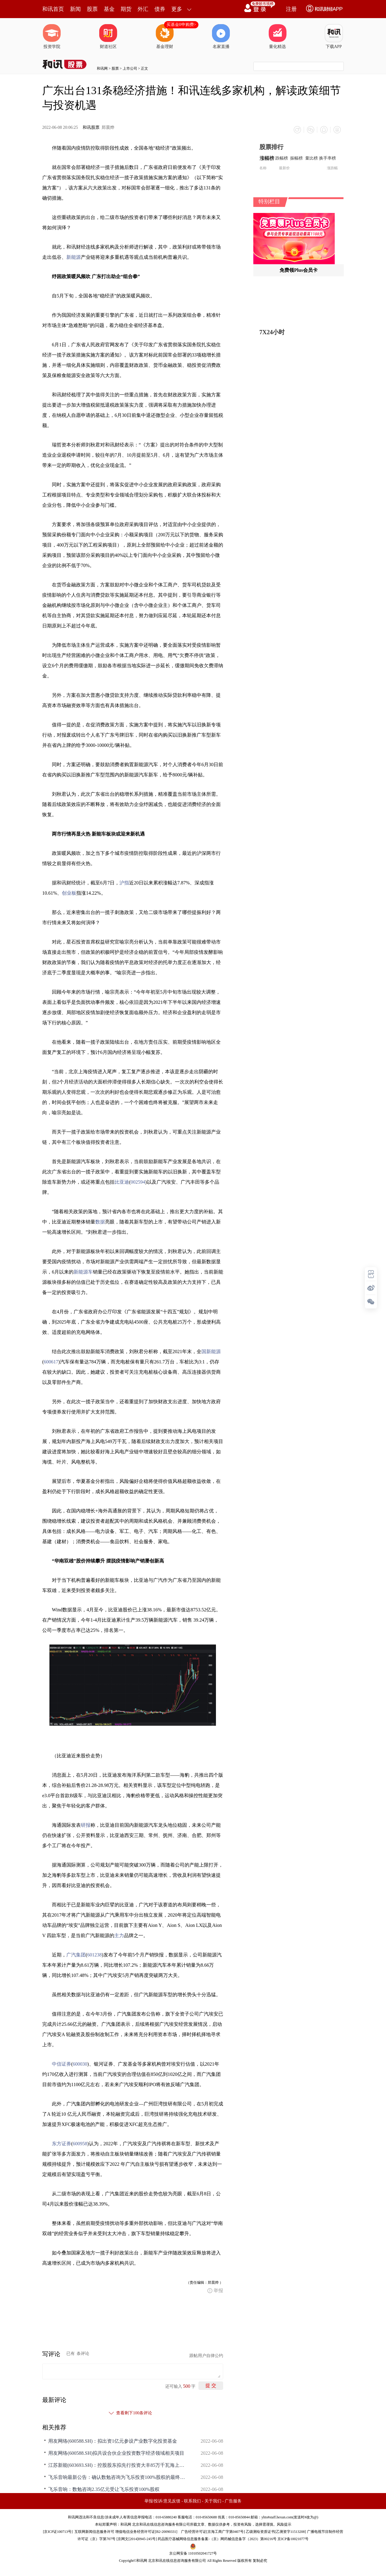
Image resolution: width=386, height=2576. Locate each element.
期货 (126, 9)
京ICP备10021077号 (292, 2539)
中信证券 (61, 2064)
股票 (92, 9)
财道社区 (108, 36)
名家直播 (221, 36)
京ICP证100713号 (57, 2532)
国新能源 (211, 1351)
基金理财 (165, 36)
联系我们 (192, 2501)
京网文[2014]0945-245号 (137, 2539)
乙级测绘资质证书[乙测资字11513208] (276, 2532)
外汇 (143, 9)
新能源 (73, 257)
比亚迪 (122, 1182)
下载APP (334, 36)
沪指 (124, 882)
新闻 (75, 9)
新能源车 (83, 1271)
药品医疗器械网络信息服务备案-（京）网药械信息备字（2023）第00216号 (217, 2539)
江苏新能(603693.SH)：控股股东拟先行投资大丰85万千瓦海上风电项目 (117, 2465)
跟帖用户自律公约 (206, 2355)
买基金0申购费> (181, 24)
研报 (85, 1825)
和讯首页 (53, 9)
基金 (109, 9)
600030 (80, 2064)
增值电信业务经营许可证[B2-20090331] (146, 2532)
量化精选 (277, 36)
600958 (80, 2143)
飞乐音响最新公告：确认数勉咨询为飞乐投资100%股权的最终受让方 (117, 2477)
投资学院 (52, 36)
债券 (159, 9)
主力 (119, 1935)
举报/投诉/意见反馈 (162, 2501)
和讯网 (102, 68)
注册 (291, 9)
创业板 (69, 893)
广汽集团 (76, 1954)
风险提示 (284, 2524)
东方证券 (61, 2143)
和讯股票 (91, 127)
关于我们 (212, 2501)
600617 (51, 1361)
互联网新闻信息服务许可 (94, 2532)
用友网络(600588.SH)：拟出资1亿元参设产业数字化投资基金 (112, 2441)
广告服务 (233, 2501)
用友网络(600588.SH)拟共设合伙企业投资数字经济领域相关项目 (116, 2453)
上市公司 (130, 68)
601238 (94, 1954)
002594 (138, 1182)
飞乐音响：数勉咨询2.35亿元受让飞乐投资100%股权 (104, 2489)
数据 (100, 1221)
